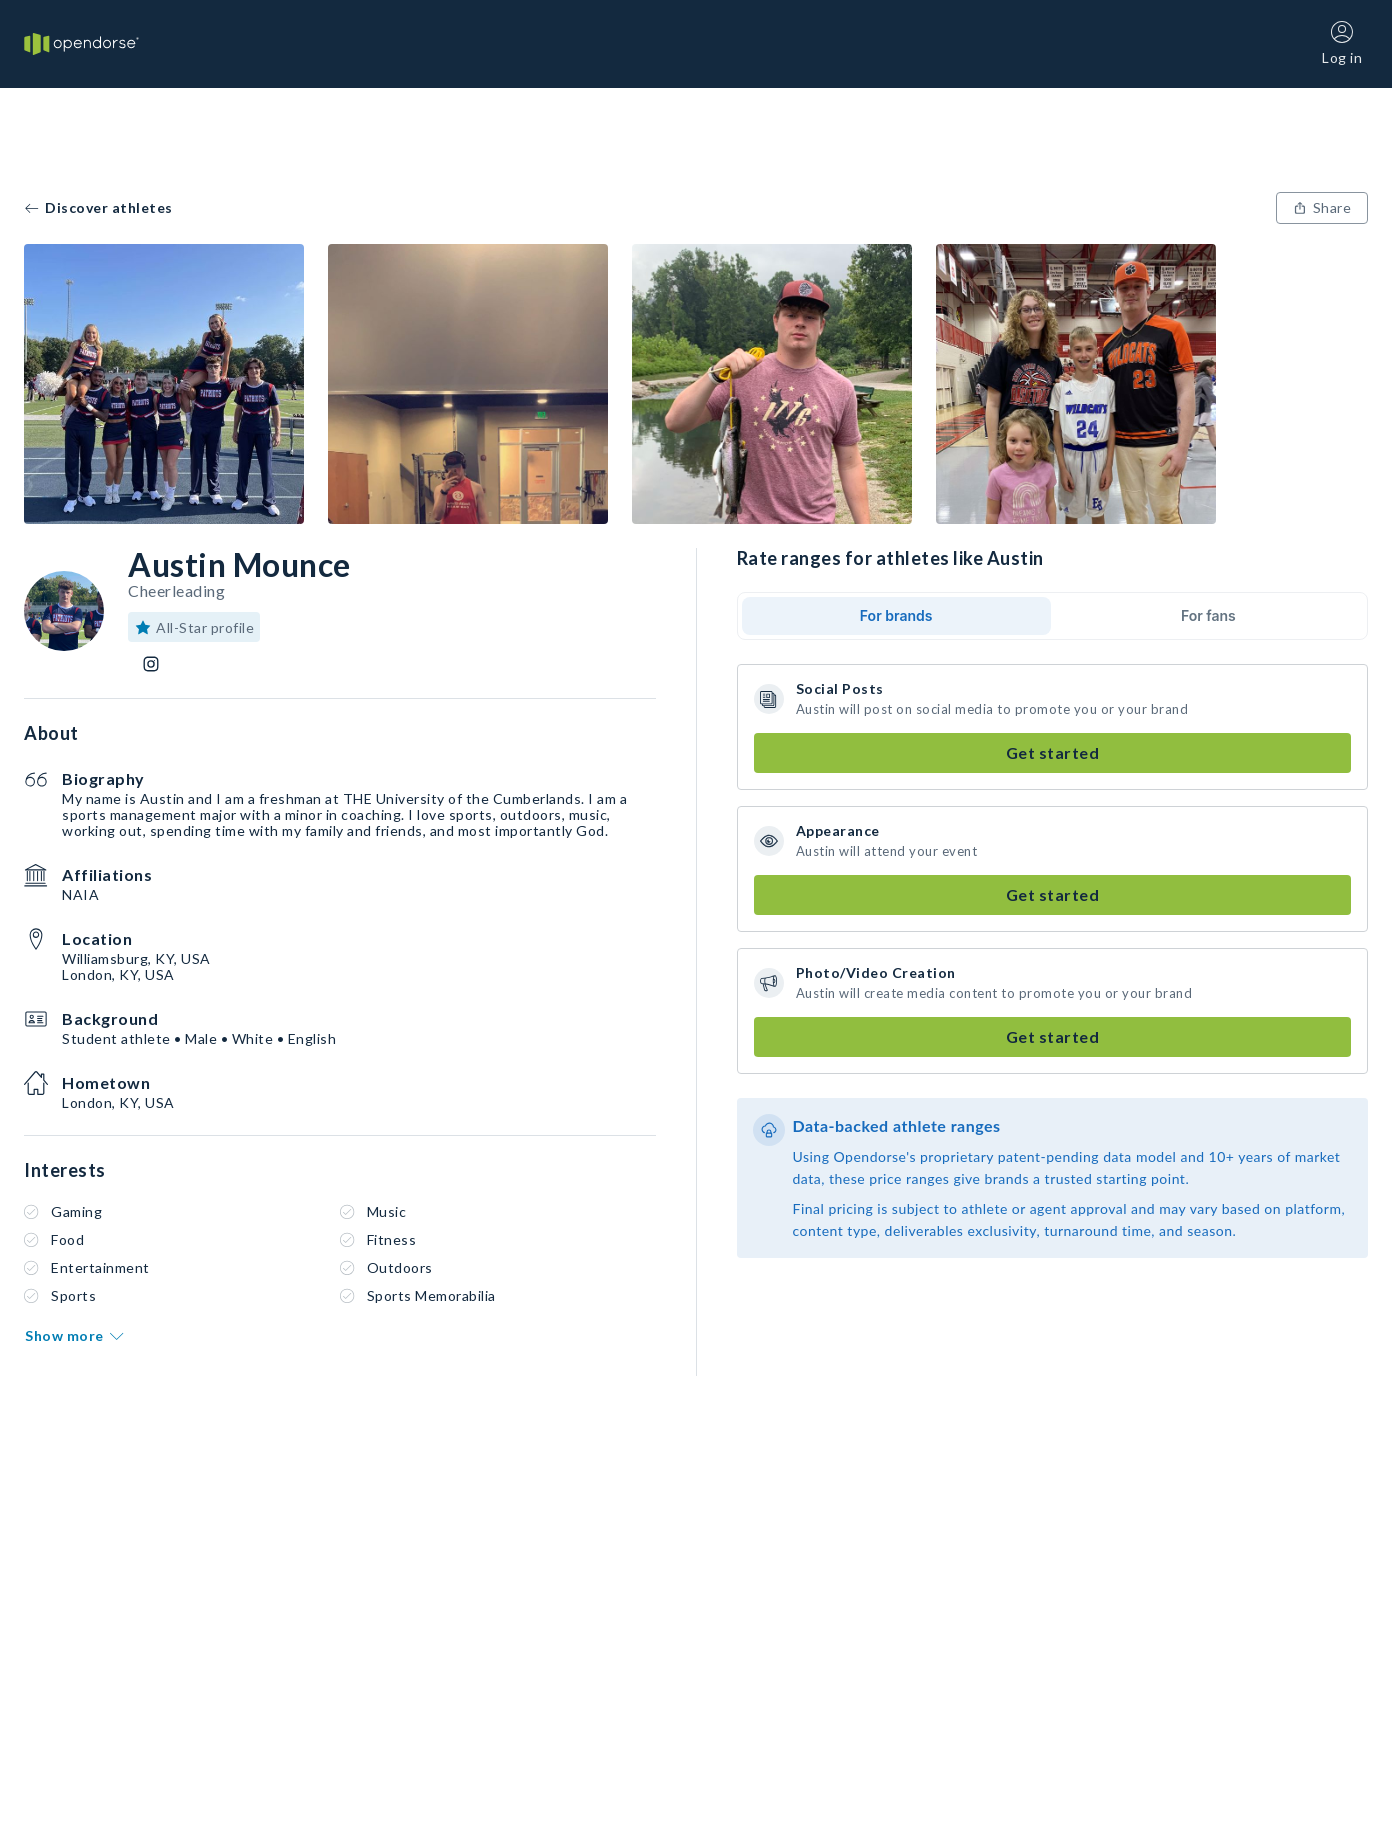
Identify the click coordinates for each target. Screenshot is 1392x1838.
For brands (896, 615)
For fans (1208, 615)
